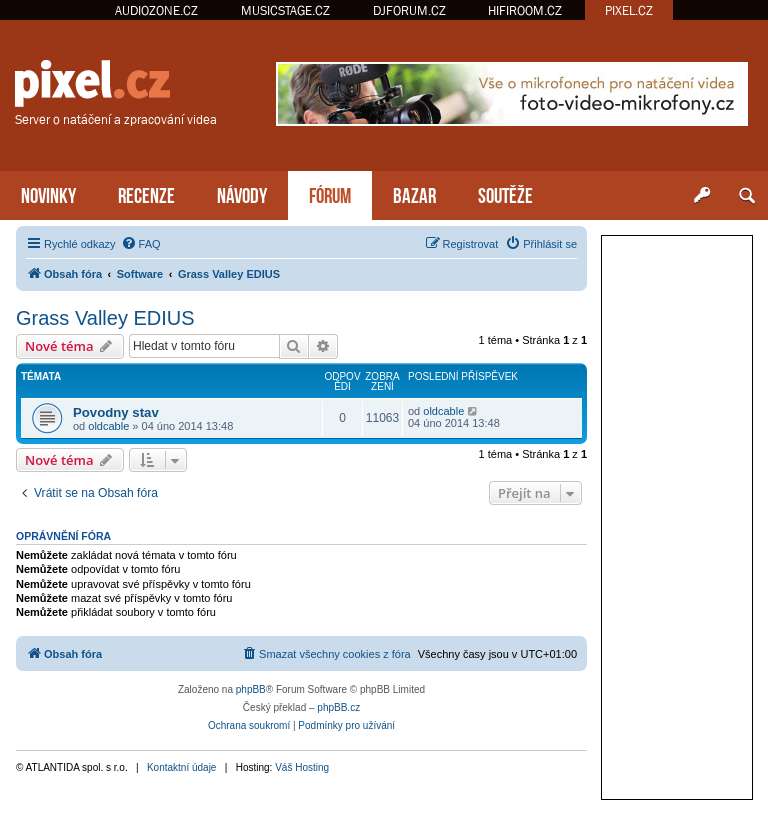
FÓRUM (330, 193)
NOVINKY (48, 193)
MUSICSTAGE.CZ (285, 10)
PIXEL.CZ (629, 10)
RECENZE (146, 193)
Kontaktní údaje (182, 767)
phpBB (251, 689)
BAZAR (414, 193)
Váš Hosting (302, 767)
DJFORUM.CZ (409, 10)
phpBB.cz (338, 707)
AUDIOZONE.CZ (156, 10)
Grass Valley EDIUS (105, 318)
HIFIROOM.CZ (525, 10)
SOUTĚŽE (505, 193)
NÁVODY (242, 193)
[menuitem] (141, 244)
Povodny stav (116, 412)
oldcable (108, 426)
